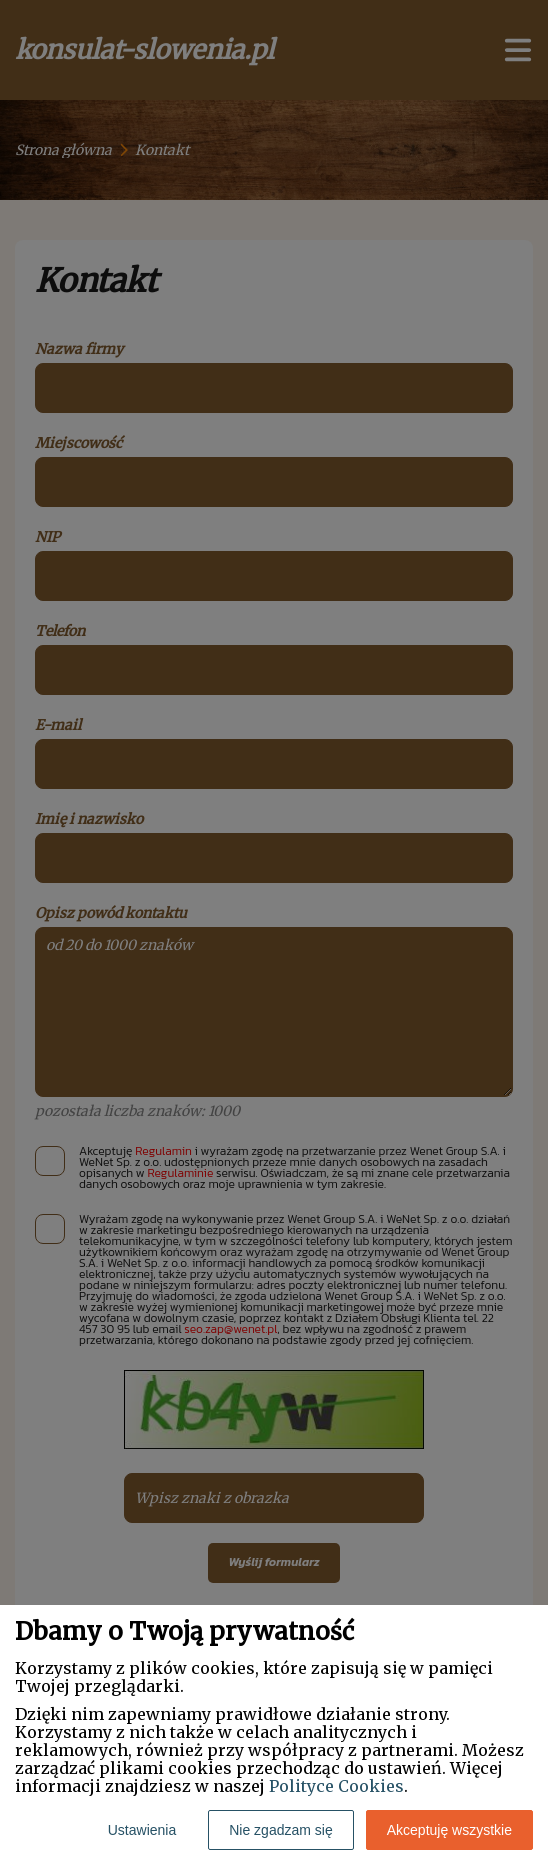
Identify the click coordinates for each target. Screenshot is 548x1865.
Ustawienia (142, 1830)
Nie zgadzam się (281, 1830)
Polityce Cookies (336, 1786)
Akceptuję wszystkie (449, 1830)
